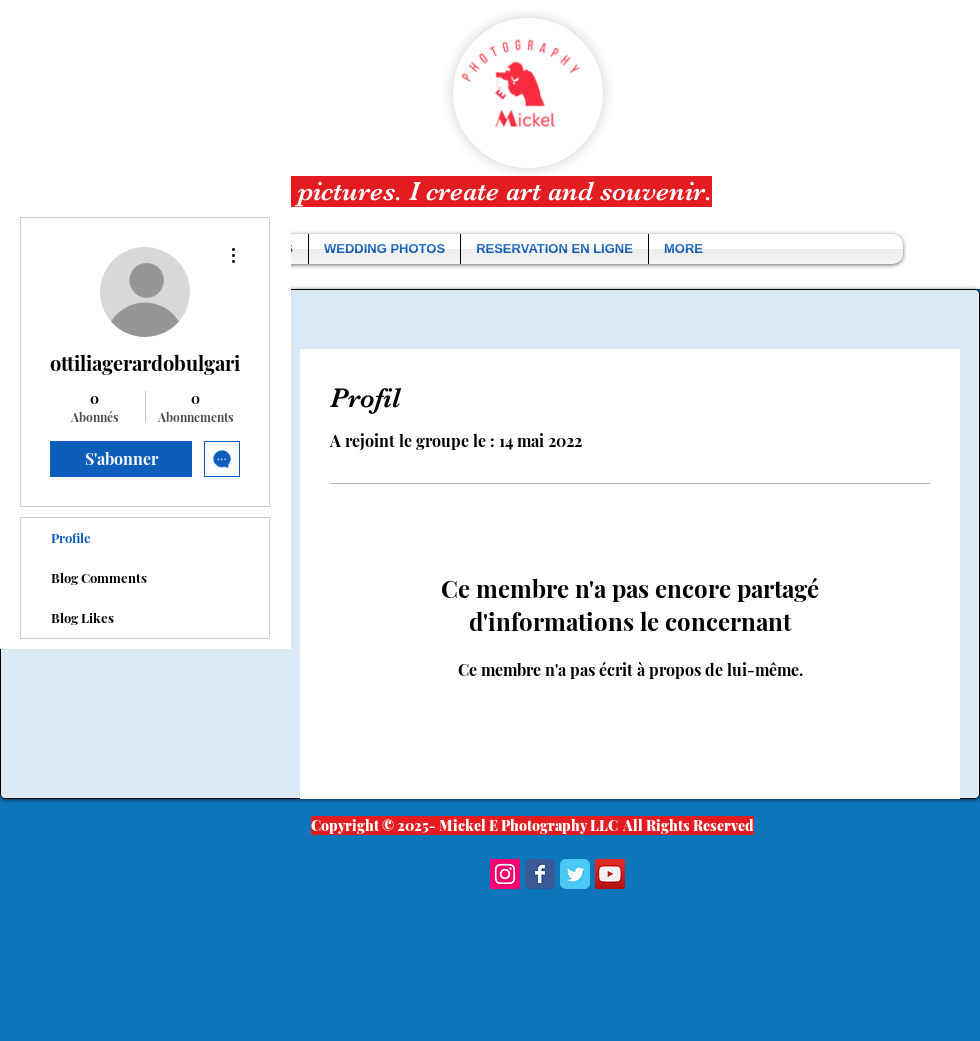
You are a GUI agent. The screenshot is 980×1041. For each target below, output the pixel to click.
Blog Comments (99, 577)
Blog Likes (82, 617)
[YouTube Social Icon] (610, 874)
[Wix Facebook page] (540, 874)
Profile (71, 537)
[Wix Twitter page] (575, 874)
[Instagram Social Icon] (505, 874)
